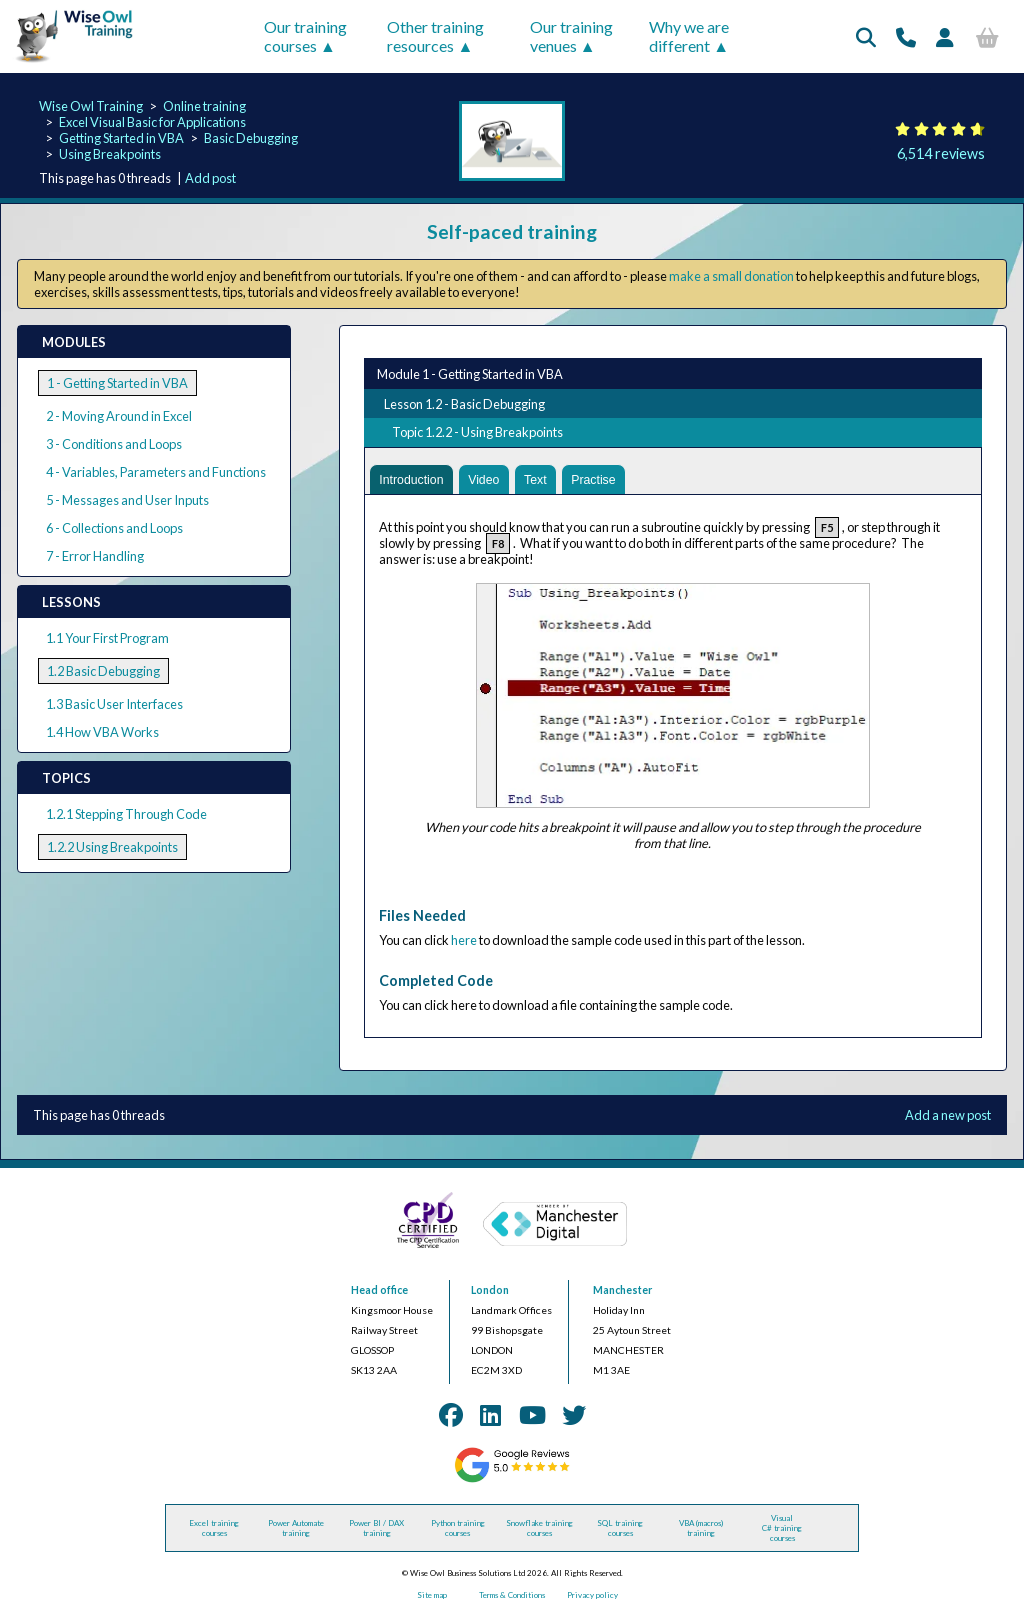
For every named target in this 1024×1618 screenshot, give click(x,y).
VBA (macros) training (701, 1530)
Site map (432, 1597)
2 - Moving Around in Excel (119, 416)
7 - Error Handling (95, 556)
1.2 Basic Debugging (103, 671)
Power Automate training (296, 1530)
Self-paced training (512, 231)
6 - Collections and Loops (114, 528)
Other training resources (435, 36)
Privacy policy (592, 1597)
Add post (210, 178)
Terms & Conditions (512, 1597)
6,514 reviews (941, 153)
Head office (379, 1292)
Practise (601, 480)
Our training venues (571, 36)
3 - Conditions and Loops (114, 444)
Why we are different (689, 36)
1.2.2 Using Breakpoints (112, 847)
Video (488, 480)
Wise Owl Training (91, 106)
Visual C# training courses (782, 1530)
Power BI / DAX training (376, 1530)
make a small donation (731, 276)
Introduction (413, 480)
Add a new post (948, 1117)
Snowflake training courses (539, 1530)
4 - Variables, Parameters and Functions (156, 472)
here (464, 942)
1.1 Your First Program (107, 638)
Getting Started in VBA (121, 138)
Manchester (622, 1292)
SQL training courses (620, 1530)
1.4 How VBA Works (102, 732)
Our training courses (305, 36)
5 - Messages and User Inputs (127, 500)
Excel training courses (214, 1530)
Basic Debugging (251, 138)
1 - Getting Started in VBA (117, 383)
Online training (204, 106)
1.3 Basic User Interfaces (114, 704)
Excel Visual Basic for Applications (152, 122)
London (490, 1292)
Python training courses (458, 1530)
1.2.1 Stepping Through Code (126, 814)
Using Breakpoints (110, 154)
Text (540, 480)
